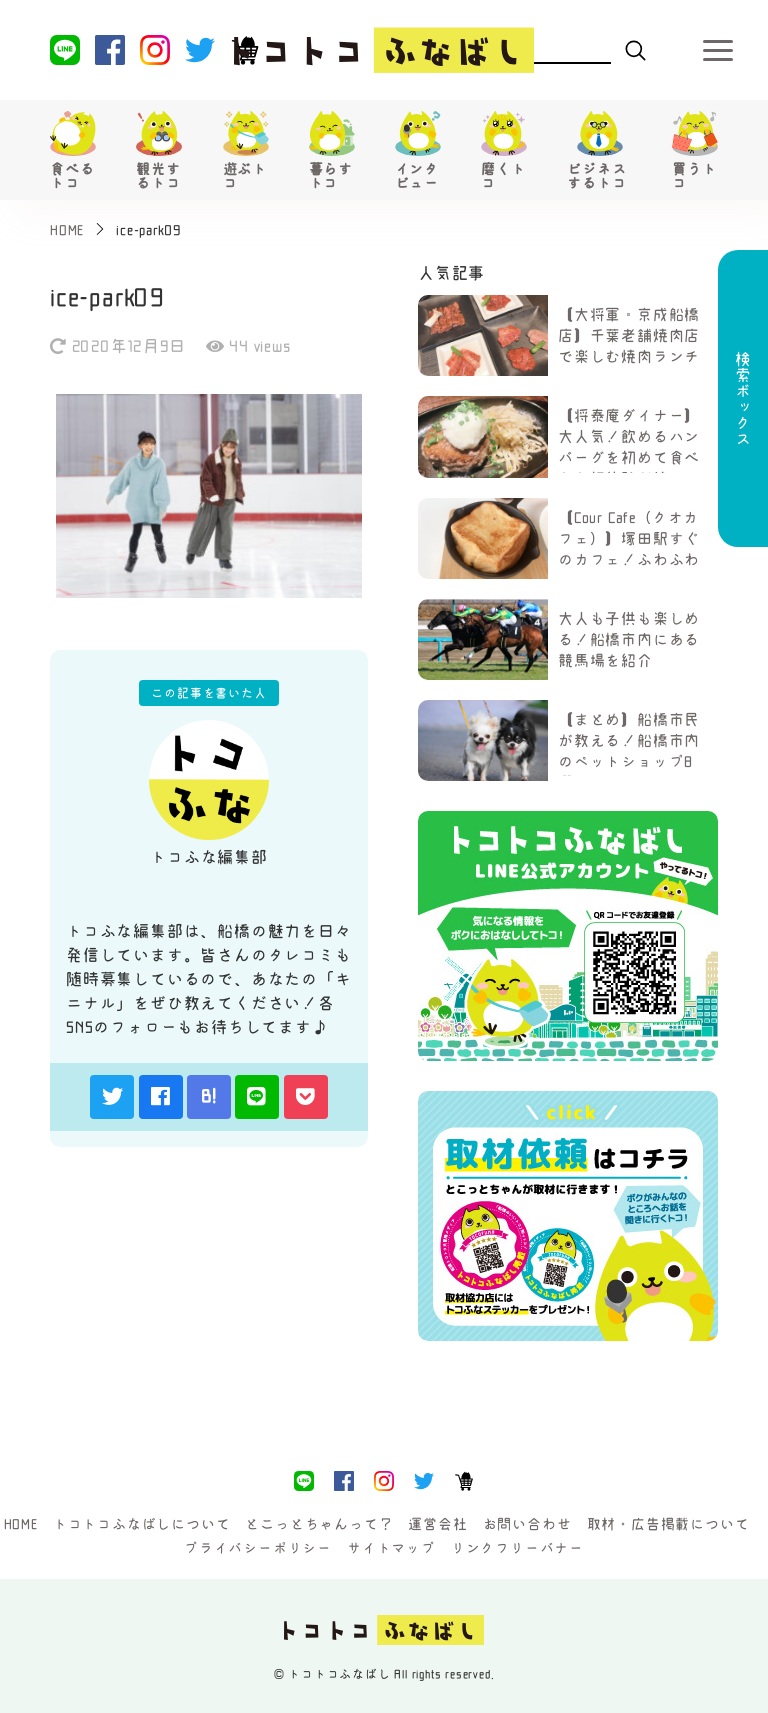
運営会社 (437, 1524)
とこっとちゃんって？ (319, 1524)
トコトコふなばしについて (142, 1524)
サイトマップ (391, 1548)
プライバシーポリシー (258, 1548)
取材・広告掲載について (668, 1524)
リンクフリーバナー (517, 1548)
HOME (21, 1524)
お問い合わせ (527, 1524)
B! (209, 1096)
